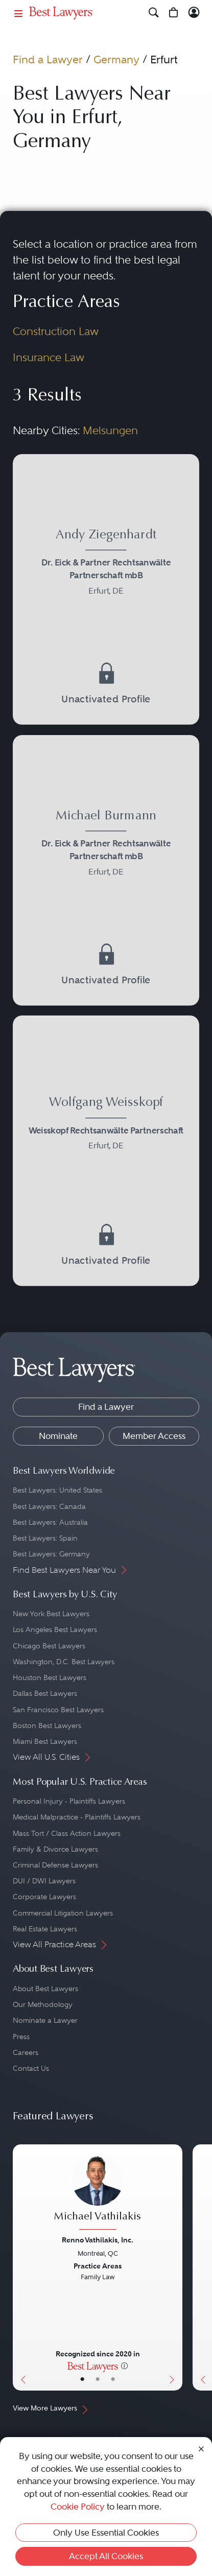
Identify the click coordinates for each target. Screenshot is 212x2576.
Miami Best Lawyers (45, 1741)
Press (21, 2037)
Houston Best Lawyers (49, 1677)
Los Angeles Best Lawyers (55, 1629)
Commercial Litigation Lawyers (63, 1913)
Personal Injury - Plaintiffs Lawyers (69, 1801)
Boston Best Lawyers (47, 1725)
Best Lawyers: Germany (51, 1554)
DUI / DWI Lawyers (44, 1881)
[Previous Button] (21, 2267)
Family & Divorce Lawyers (55, 1849)
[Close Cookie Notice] (201, 2448)
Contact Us (31, 2068)
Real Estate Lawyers (45, 1929)
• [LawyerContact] (112, 2379)
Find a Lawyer (48, 59)
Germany (116, 59)
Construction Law (56, 331)
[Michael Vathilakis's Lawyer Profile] (97, 2193)
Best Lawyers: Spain (45, 1538)
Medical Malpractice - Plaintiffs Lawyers (76, 1817)
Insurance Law (48, 357)
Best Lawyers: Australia (50, 1522)
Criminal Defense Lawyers (55, 1865)
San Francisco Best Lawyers (58, 1710)
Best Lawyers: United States (57, 1490)
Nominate (58, 1436)
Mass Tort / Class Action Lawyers (67, 1833)
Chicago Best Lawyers (49, 1646)
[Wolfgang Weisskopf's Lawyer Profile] (106, 1125)
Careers (25, 2052)
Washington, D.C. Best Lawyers (63, 1662)
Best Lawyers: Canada (49, 1506)
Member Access (154, 1436)
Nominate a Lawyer (45, 2020)
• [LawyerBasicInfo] (82, 2379)
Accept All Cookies (106, 2556)
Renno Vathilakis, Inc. (97, 2239)
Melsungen (110, 430)
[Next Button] (174, 2267)
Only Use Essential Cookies (106, 2532)
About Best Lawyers (45, 1988)
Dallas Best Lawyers (45, 1693)
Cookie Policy (78, 2506)
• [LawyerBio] (97, 2379)
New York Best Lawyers (51, 1614)
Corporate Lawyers (44, 1897)
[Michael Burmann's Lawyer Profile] (106, 844)
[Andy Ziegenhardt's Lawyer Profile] (106, 563)
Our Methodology (43, 2004)
